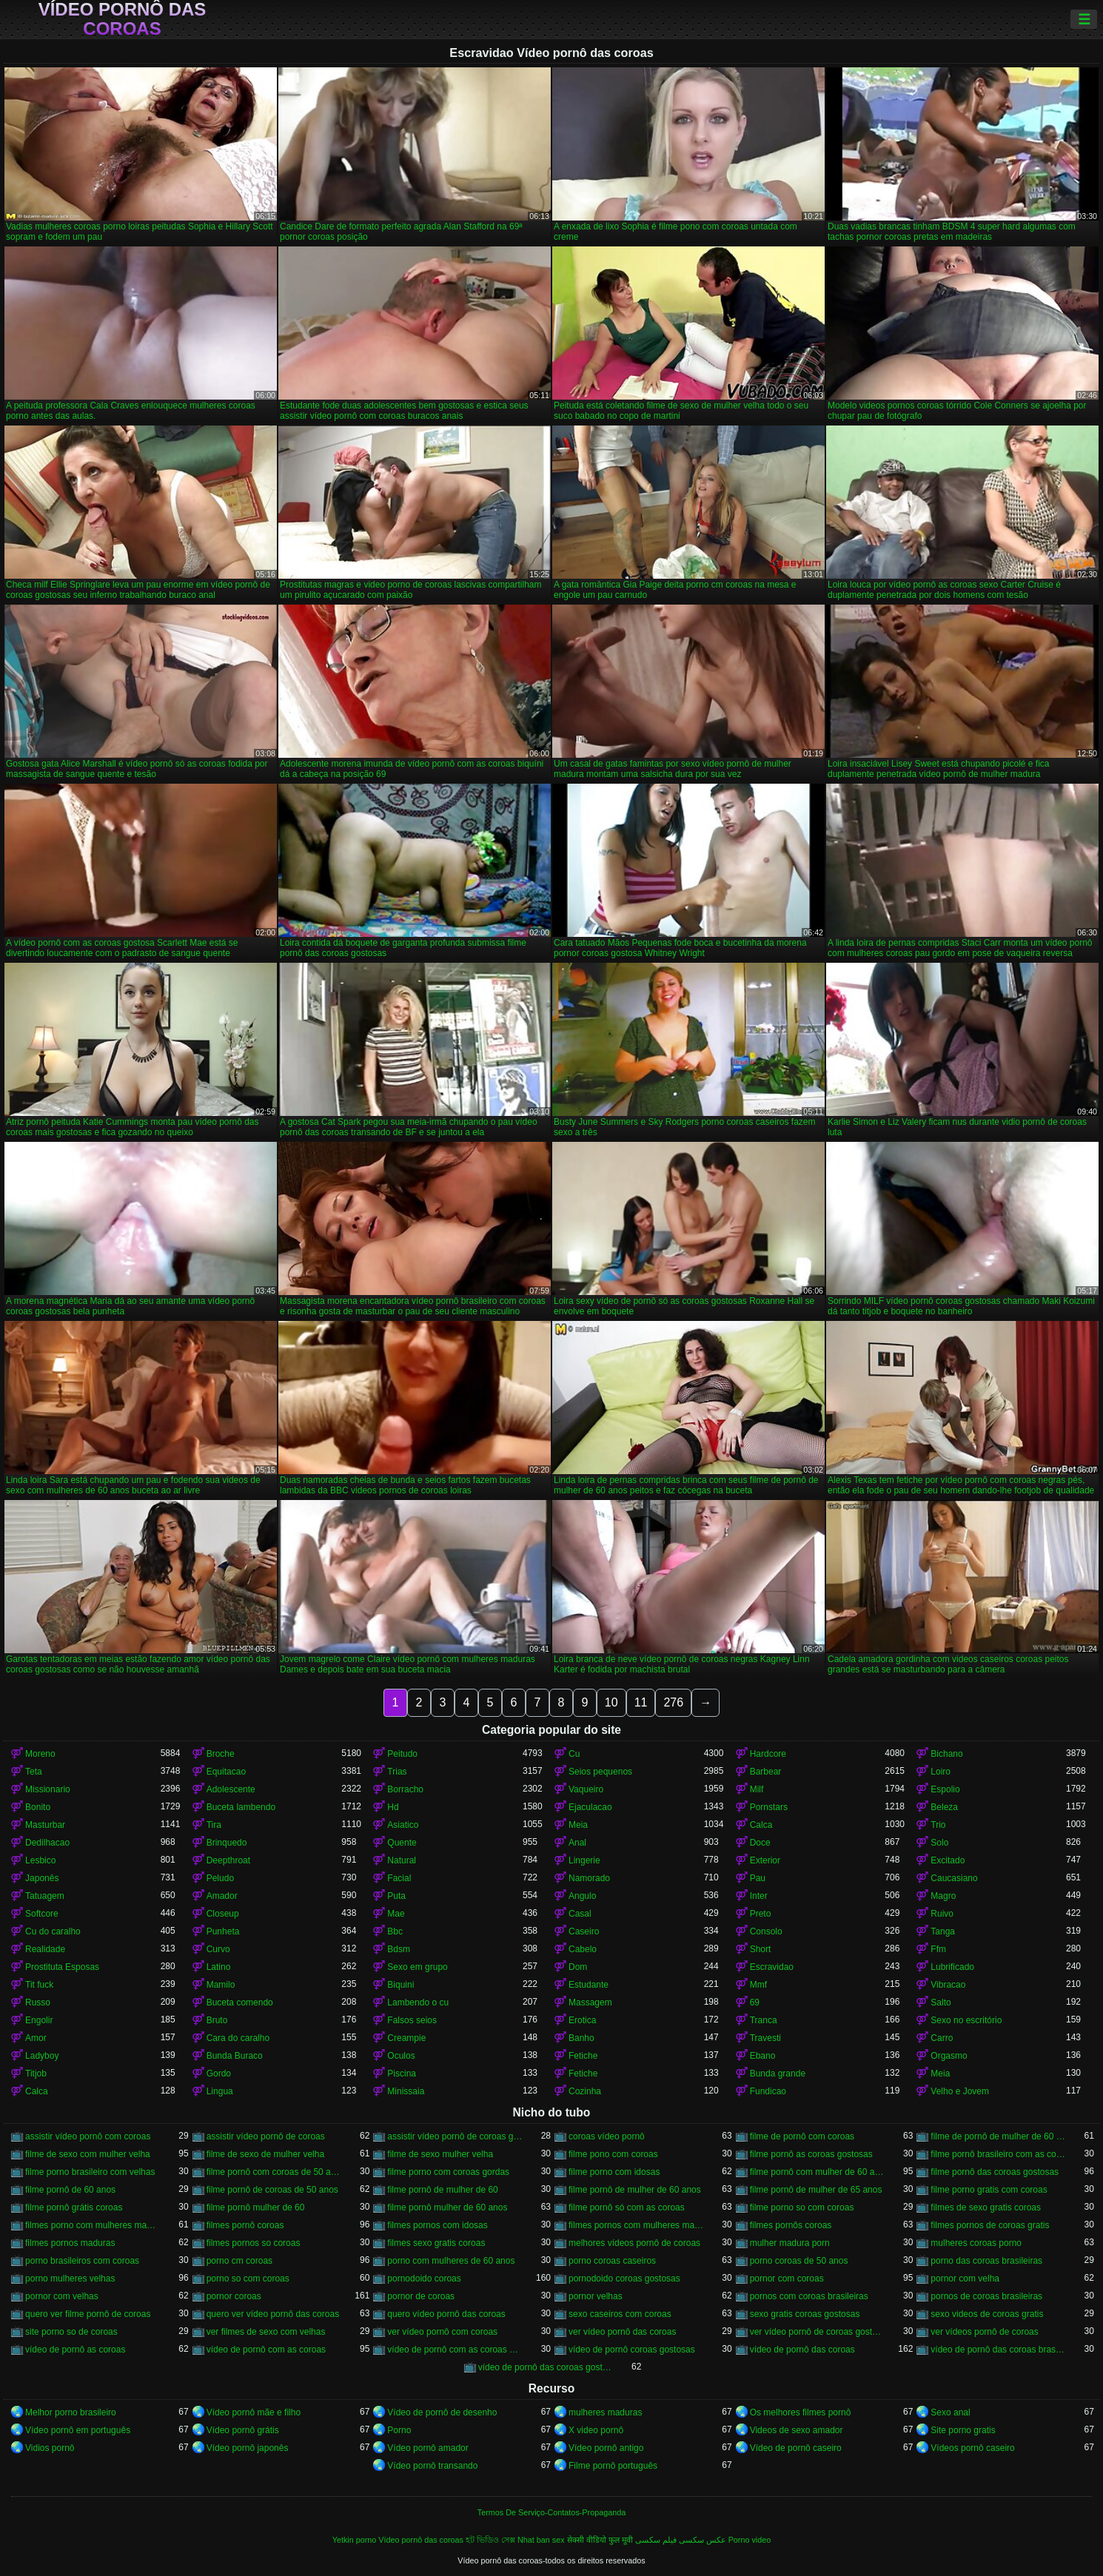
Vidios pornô (50, 2448)
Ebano (763, 2056)
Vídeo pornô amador (427, 2448)
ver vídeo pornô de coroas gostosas (817, 2332)
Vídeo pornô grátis (243, 2430)
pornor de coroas (421, 2296)
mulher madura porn (790, 2243)
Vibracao (948, 1985)
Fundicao (768, 2091)
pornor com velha (965, 2278)
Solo (939, 1842)
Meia (578, 1825)
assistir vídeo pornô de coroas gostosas (455, 2136)
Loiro (941, 1771)
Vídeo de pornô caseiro (796, 2448)
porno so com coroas (248, 2278)
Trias (396, 1771)
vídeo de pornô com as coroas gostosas (455, 2349)
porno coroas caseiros (612, 2261)
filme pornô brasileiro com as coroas (998, 2154)
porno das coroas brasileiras (986, 2261)
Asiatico (402, 1825)
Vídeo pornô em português (77, 2430)
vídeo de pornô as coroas (75, 2349)
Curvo (218, 1949)
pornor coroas (234, 2296)
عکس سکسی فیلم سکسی (680, 2539)
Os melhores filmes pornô (800, 2412)
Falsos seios (412, 2020)
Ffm (938, 1949)
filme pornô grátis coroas (73, 2207)
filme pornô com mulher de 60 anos (817, 2172)
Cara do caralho (238, 2038)
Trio (938, 1825)
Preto (760, 1914)
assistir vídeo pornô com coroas (87, 2136)
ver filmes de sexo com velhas (266, 2332)
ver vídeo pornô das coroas (622, 2332)
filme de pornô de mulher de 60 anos (998, 2136)
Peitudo (402, 1754)
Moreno (40, 1754)
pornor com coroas (787, 2278)
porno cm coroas (239, 2261)
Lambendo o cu (418, 2002)
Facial (399, 1878)
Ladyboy (41, 2056)
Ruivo (942, 1914)
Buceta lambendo (241, 1807)
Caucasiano (954, 1878)
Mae (395, 1914)
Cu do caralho (53, 1931)
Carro (942, 2038)
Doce (760, 1842)
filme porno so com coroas (802, 2207)
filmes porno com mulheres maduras (93, 2225)
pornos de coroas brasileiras (986, 2296)
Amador (222, 1896)
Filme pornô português (613, 2466)
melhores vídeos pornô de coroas (634, 2243)
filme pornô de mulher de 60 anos (635, 2190)
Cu (574, 1754)
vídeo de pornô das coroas (802, 2349)
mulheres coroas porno (976, 2243)
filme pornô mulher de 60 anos (447, 2207)
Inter (759, 1896)
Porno (399, 2430)
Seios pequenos (600, 1771)
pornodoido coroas (423, 2278)
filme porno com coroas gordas (448, 2172)
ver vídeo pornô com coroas (442, 2332)
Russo (37, 2002)
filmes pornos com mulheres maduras (636, 2225)
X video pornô (596, 2430)
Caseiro (584, 1931)
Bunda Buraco (235, 2056)
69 (755, 2002)
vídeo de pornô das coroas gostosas (546, 2367)
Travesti (765, 2038)
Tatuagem (44, 1896)
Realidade (45, 1949)
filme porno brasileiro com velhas (90, 2172)
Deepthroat (228, 1860)
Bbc (395, 1931)
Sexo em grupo (417, 1967)
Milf (757, 1789)
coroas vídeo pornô (607, 2136)
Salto (941, 2002)
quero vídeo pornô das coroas (446, 2314)
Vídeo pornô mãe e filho (254, 2412)
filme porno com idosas (614, 2172)
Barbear (766, 1771)
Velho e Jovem (960, 2091)
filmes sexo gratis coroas (436, 2243)
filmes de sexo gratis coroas (986, 2207)
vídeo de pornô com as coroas (266, 2349)
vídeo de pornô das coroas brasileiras (998, 2349)
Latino (219, 1967)
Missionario (47, 1789)
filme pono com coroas (613, 2154)
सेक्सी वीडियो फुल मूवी (600, 2539)
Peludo (220, 1878)
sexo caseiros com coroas (620, 2314)
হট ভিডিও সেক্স (490, 2539)
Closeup (223, 1914)
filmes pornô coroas (245, 2225)
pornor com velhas (61, 2296)
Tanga (943, 1931)
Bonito (37, 1807)
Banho (581, 2038)
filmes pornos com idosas (437, 2225)
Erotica (582, 2020)
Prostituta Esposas (62, 1967)
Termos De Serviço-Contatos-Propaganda (551, 2512)
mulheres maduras (605, 2412)
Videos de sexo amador (796, 2430)
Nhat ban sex (541, 2539)
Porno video (749, 2539)
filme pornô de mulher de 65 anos (816, 2190)
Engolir (39, 2020)
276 (673, 1702)
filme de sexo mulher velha (440, 2154)
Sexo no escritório (966, 2020)
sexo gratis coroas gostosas (805, 2314)
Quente (401, 1842)
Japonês (41, 1878)
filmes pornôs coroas (791, 2225)
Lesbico (40, 1860)
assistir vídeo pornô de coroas (266, 2136)
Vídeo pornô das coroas (122, 19)
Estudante (589, 1985)
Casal (580, 1914)
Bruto (217, 2020)
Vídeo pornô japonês (248, 2448)
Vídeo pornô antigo (606, 2448)
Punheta (223, 1931)
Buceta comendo (240, 2002)
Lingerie (584, 1860)
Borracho (405, 1789)
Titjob (36, 2073)
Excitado (948, 1860)
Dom (578, 1967)
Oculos (401, 2056)
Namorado (589, 1878)
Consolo (766, 1931)
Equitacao (226, 1771)
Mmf (758, 1985)
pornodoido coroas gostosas (624, 2278)
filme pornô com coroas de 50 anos (274, 2172)
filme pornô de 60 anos (70, 2190)
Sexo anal (950, 2412)
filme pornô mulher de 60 (256, 2207)
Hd (392, 1807)
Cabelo (583, 1949)
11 (641, 1702)
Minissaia (405, 2091)
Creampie (406, 2038)
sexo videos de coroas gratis (987, 2314)
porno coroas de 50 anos (799, 2261)
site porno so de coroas (71, 2332)
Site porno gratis (963, 2430)
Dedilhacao (47, 1842)
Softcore (41, 1914)
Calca (761, 1825)
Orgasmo (949, 2056)
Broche (221, 1754)
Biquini (400, 1985)
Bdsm (398, 1949)
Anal (577, 1842)
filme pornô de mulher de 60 (442, 2190)
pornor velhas (596, 2296)
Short (760, 1949)
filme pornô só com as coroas (627, 2207)
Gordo (219, 2073)
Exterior (765, 1860)
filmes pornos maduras (70, 2243)
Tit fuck (39, 1985)
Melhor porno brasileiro (70, 2412)
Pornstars (769, 1807)
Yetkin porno (354, 2539)
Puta (396, 1896)
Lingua (220, 2091)
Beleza (944, 1807)
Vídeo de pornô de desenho (442, 2412)
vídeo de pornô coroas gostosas (632, 2349)
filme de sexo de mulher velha (265, 2154)
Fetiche (583, 2056)
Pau (757, 1878)
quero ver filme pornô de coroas (87, 2314)
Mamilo (221, 1985)
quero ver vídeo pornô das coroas (273, 2314)
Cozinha (585, 2091)
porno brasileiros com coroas (82, 2261)
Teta (33, 1771)
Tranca (763, 2020)
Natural (401, 1860)
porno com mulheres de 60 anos (450, 2261)
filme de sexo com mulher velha (87, 2154)
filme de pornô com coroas (802, 2136)
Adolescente (231, 1789)
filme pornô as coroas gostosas (811, 2154)
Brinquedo (227, 1842)
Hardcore (768, 1754)
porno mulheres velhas (70, 2278)
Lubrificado (952, 1967)
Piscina (401, 2073)
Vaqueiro (586, 1789)
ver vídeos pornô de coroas (984, 2332)
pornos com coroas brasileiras (809, 2296)
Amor (36, 2038)
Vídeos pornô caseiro (972, 2448)
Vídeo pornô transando (432, 2466)
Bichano (946, 1754)
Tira (214, 1825)
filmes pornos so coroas (254, 2243)
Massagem (590, 2002)
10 (611, 1702)
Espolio (945, 1789)
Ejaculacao (590, 1807)
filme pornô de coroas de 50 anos (272, 2190)
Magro (943, 1896)
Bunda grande (777, 2073)
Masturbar (45, 1825)
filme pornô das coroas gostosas (995, 2172)
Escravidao (772, 1967)
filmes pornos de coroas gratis (990, 2225)
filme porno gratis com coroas (989, 2190)
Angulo (582, 1896)
